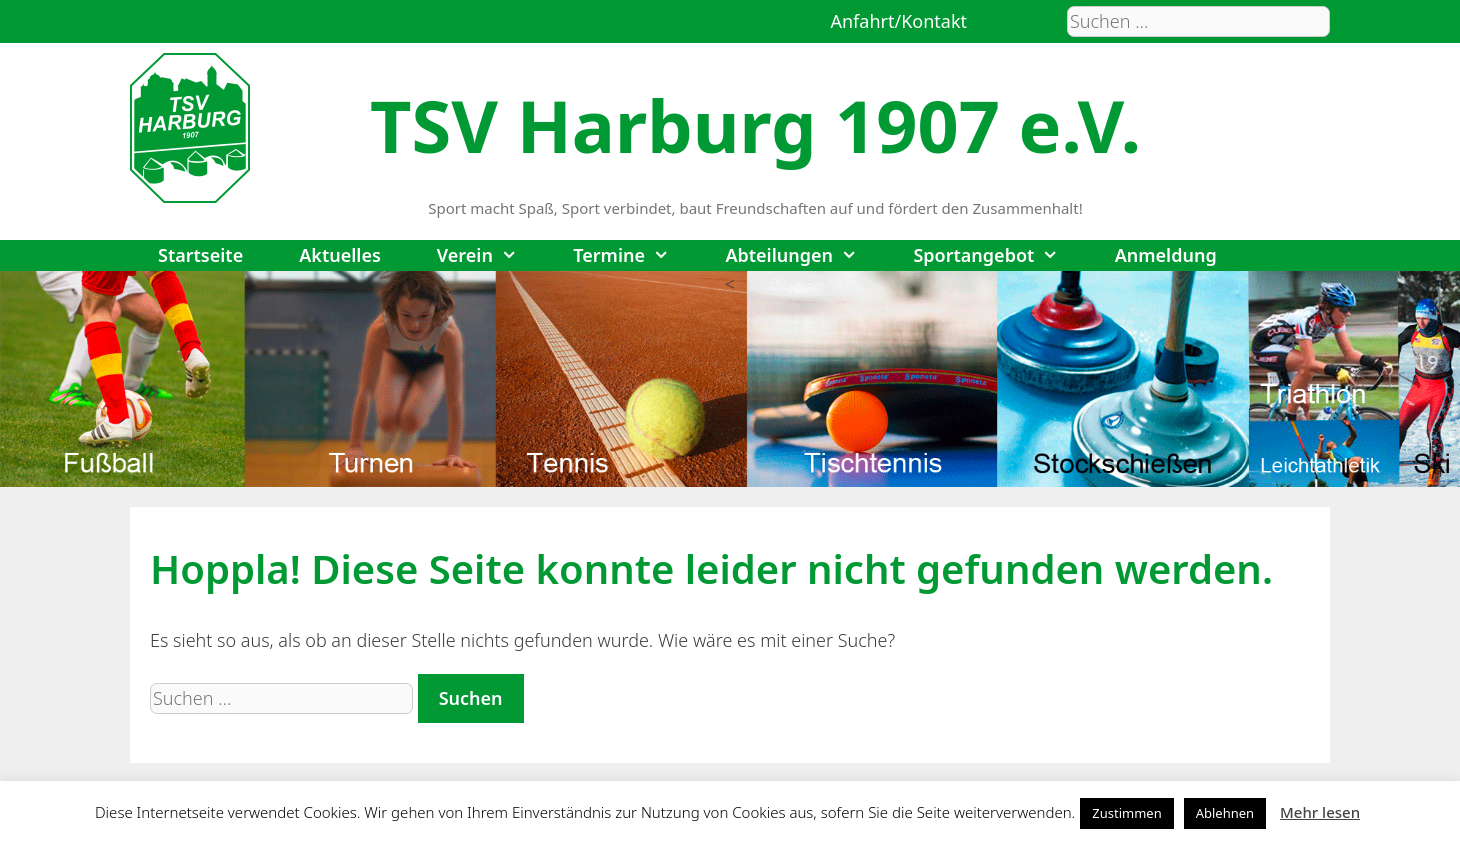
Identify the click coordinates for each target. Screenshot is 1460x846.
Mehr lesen (1320, 812)
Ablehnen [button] (1225, 813)
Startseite (200, 255)
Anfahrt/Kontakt (898, 21)
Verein (491, 255)
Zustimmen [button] (1126, 813)
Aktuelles (340, 255)
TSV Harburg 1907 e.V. (755, 125)
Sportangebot (999, 255)
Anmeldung (1166, 255)
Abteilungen (805, 255)
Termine (635, 255)
